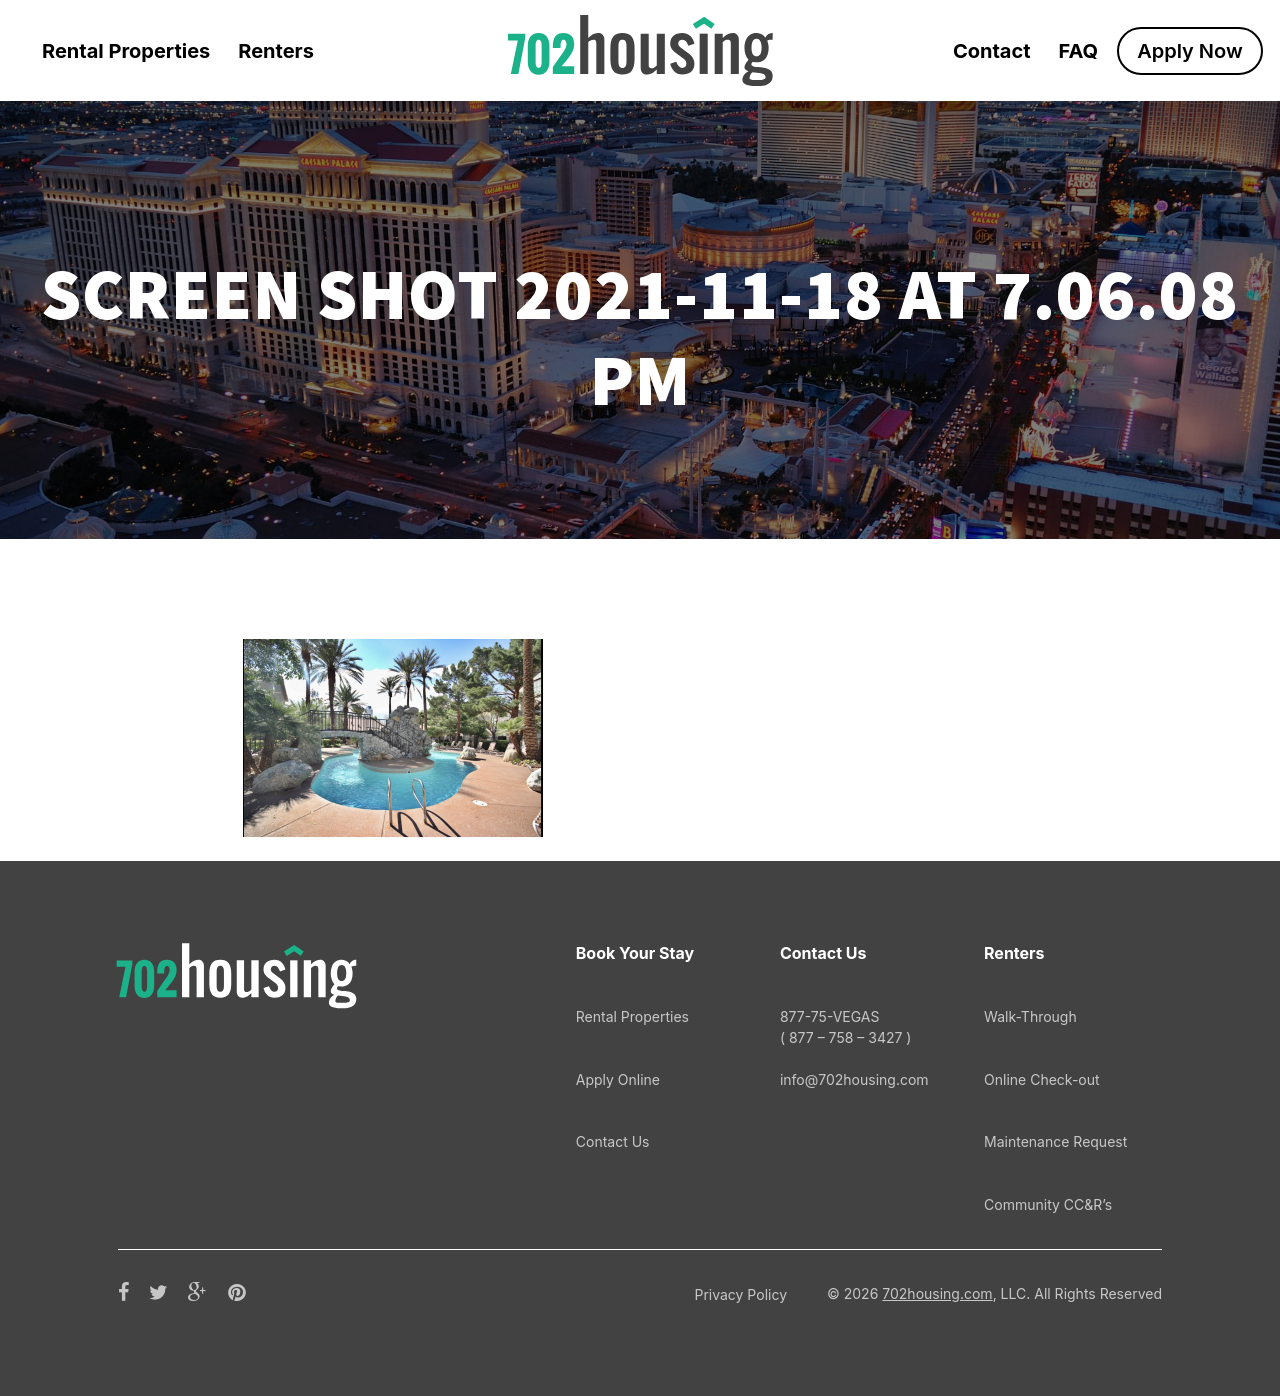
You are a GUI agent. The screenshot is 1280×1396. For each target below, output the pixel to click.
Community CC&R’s (1048, 1204)
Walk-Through (1030, 1016)
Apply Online (618, 1079)
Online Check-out (1042, 1079)
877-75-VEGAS (855, 1027)
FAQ (1079, 51)
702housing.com (937, 1293)
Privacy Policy (740, 1294)
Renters (276, 51)
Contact (992, 51)
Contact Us (613, 1141)
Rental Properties (126, 51)
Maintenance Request (1055, 1141)
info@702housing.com (854, 1079)
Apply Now (1190, 51)
